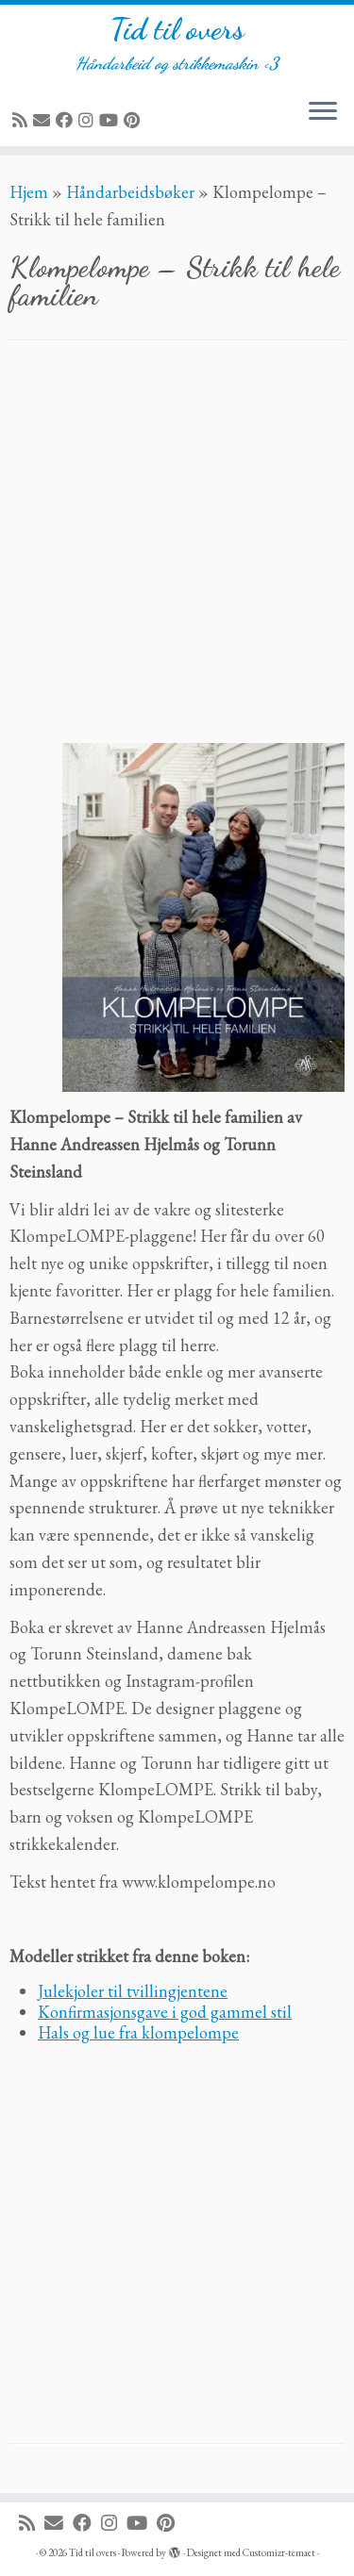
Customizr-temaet (279, 2552)
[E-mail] (44, 120)
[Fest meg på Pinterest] (134, 120)
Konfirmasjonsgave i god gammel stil (165, 2012)
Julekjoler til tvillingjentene (133, 1991)
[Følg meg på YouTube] (111, 120)
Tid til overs (177, 29)
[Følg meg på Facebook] (67, 120)
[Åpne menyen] (323, 112)
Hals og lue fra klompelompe (138, 2032)
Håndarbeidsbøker (130, 192)
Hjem (28, 192)
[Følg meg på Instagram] (88, 120)
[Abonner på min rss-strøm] (22, 120)
